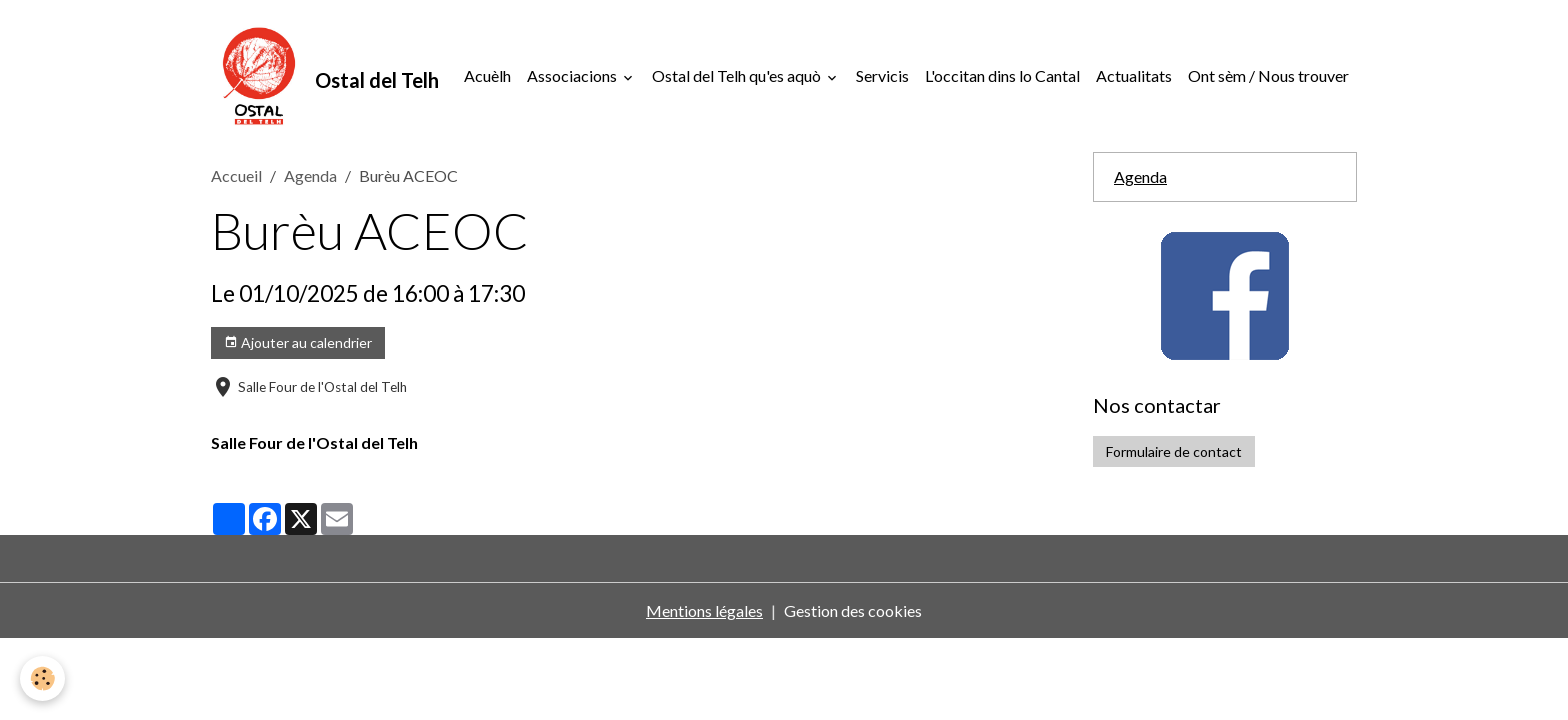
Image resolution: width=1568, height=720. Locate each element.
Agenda (310, 175)
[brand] (325, 76)
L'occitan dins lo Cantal (1002, 75)
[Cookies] (42, 678)
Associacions (573, 75)
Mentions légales (704, 610)
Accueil (236, 175)
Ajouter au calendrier (298, 343)
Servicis (882, 75)
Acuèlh (487, 75)
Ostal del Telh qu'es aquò (738, 75)
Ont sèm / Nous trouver (1268, 75)
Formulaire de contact (1174, 451)
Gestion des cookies (853, 610)
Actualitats (1134, 75)
